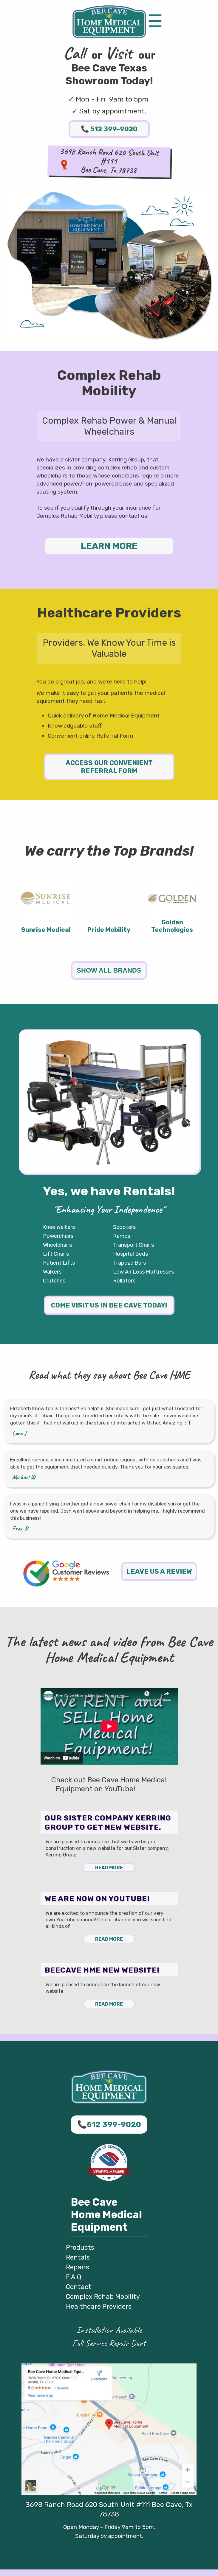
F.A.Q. (74, 2277)
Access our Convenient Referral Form (109, 767)
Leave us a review (159, 1571)
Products (80, 2247)
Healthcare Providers (99, 2306)
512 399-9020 (109, 129)
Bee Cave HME (109, 22)
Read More (109, 1867)
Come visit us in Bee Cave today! (109, 1305)
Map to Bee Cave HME (64, 164)
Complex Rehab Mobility (103, 2297)
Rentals (78, 2257)
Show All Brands (109, 970)
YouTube (150, 1788)
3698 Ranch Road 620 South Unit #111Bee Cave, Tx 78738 (109, 161)
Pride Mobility (109, 929)
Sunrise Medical (46, 929)
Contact (78, 2287)
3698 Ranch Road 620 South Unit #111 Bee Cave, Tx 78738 (109, 2509)
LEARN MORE (109, 546)
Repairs (77, 2267)
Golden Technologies (172, 925)
